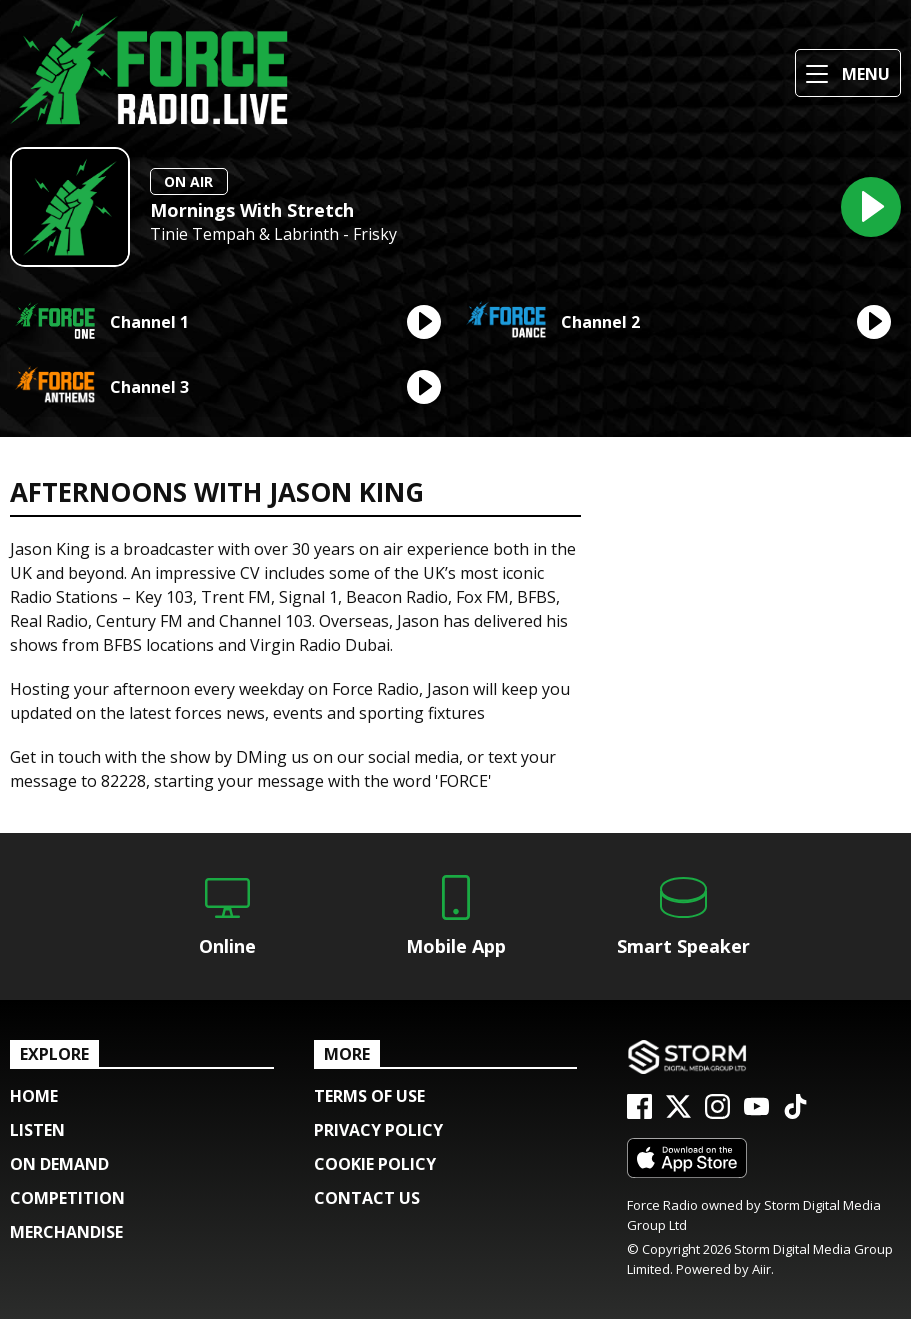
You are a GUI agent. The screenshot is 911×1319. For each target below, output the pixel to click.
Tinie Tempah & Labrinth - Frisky (273, 234)
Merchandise (66, 1232)
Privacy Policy (378, 1130)
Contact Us (367, 1198)
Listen (37, 1130)
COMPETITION (67, 1198)
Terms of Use (369, 1096)
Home (34, 1096)
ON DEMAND (59, 1164)
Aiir (761, 1269)
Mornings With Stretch (252, 210)
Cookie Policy (375, 1164)
